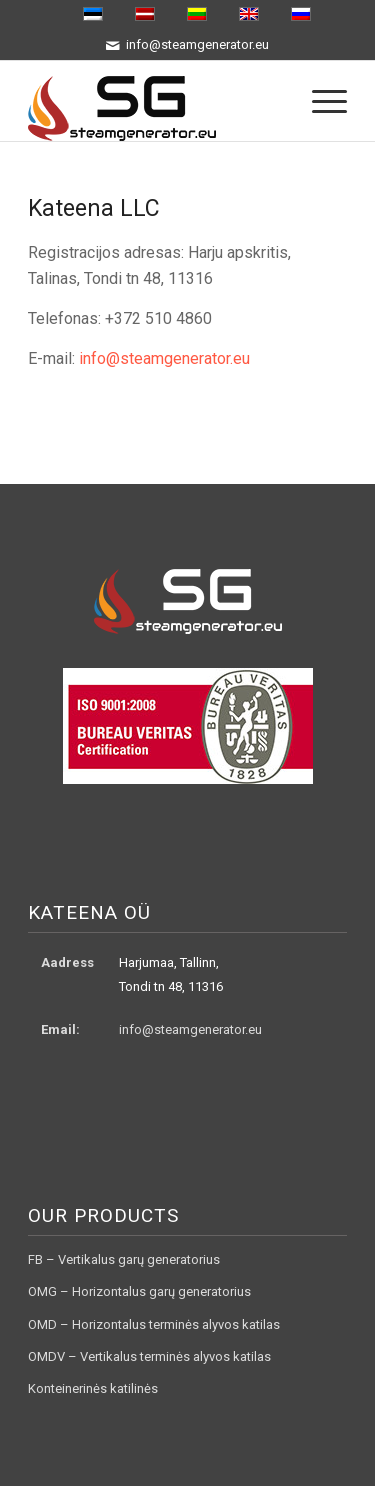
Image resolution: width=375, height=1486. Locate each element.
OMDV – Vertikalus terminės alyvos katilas (149, 1356)
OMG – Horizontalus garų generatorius (139, 1291)
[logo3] (155, 101)
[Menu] (319, 101)
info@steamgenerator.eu (164, 358)
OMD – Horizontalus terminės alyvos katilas (154, 1324)
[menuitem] (319, 101)
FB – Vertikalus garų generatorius (124, 1259)
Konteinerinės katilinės (93, 1388)
